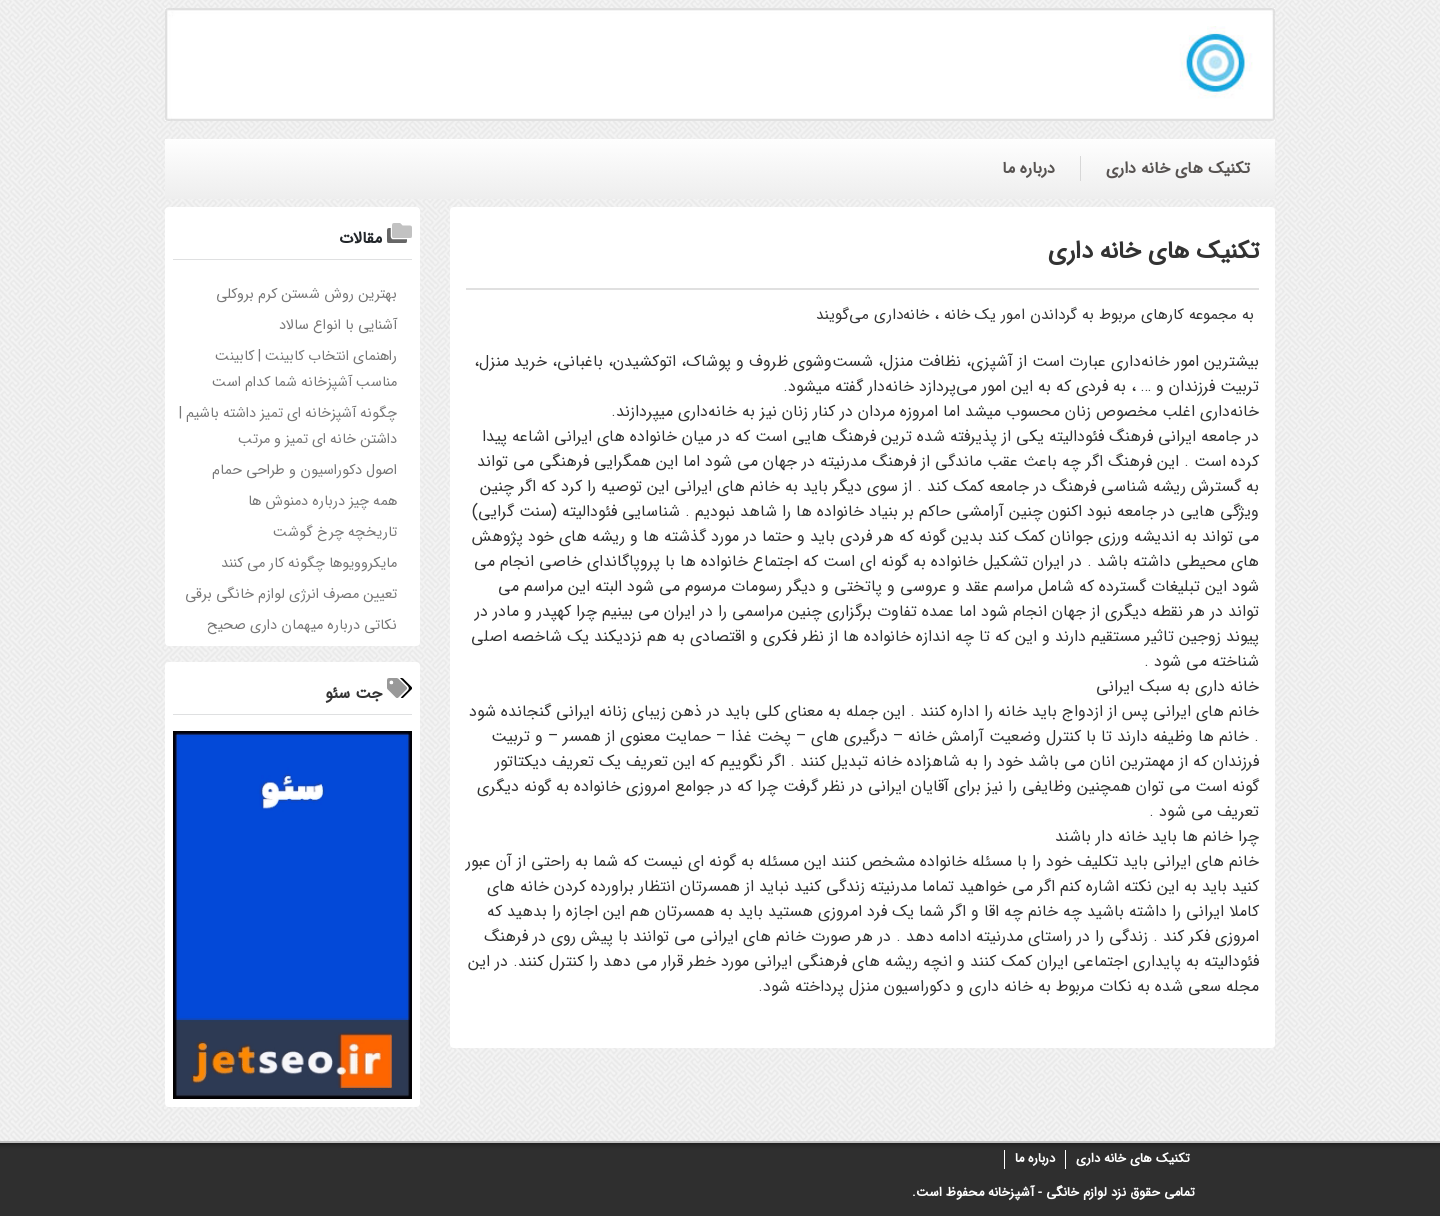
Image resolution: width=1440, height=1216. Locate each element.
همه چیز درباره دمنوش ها (322, 501)
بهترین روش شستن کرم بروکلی (306, 294)
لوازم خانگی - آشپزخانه (1047, 1193)
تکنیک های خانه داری (1133, 1159)
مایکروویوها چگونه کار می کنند (309, 563)
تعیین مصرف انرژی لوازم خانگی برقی (291, 594)
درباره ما (1035, 1159)
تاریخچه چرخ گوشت (335, 532)
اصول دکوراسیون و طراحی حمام (304, 470)
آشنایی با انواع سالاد (338, 325)
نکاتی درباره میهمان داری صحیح (302, 625)
